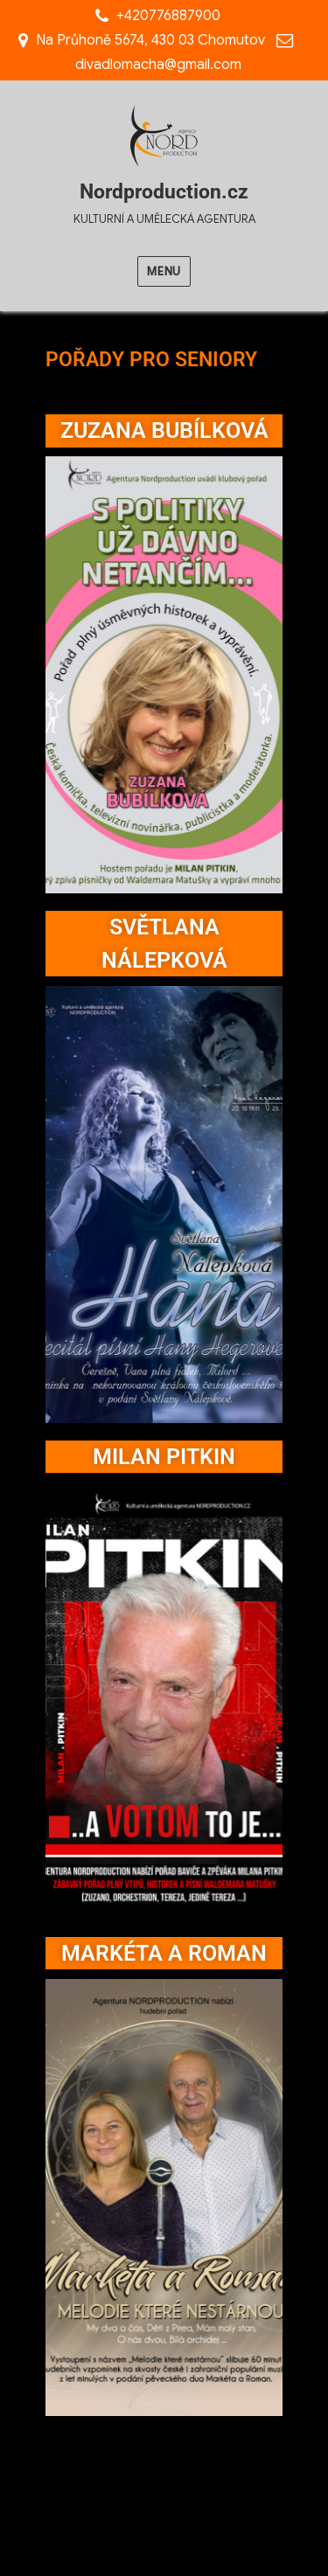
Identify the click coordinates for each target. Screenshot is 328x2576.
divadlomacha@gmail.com (158, 64)
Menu (163, 271)
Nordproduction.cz (164, 192)
